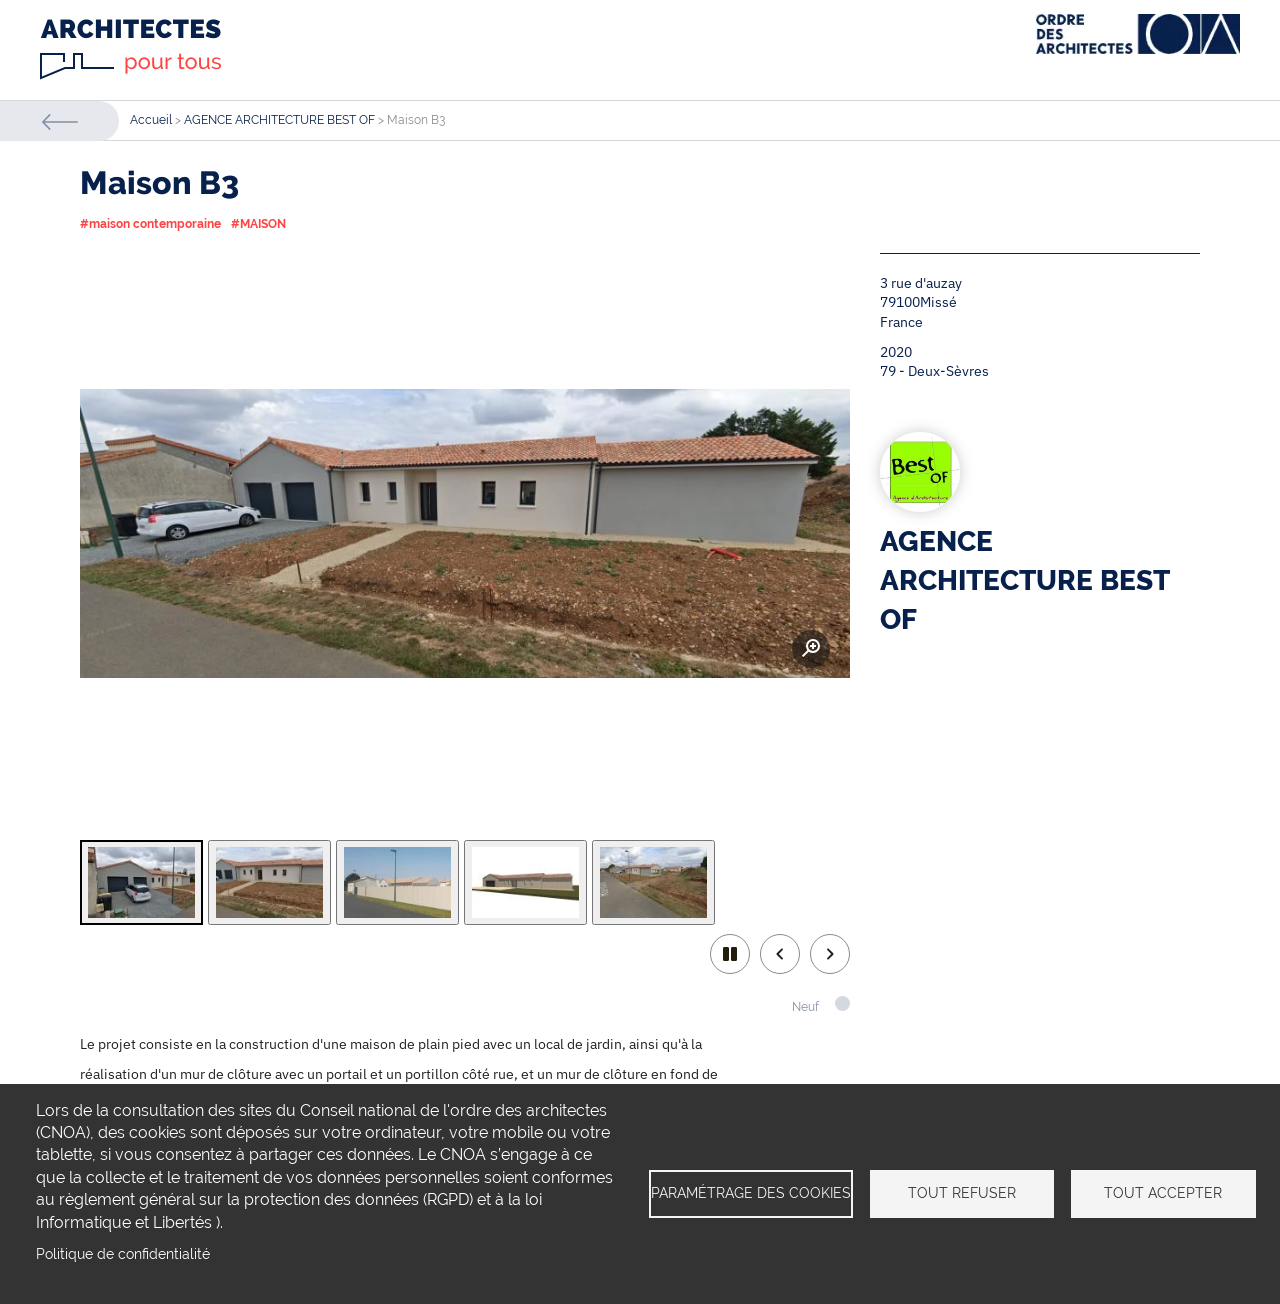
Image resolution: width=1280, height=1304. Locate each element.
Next (830, 954)
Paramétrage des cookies (751, 1193)
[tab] (141, 882)
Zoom (811, 649)
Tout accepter (1163, 1193)
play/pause (730, 954)
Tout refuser (962, 1193)
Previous (780, 954)
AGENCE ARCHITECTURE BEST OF (279, 120)
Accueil (151, 120)
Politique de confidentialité (123, 1254)
